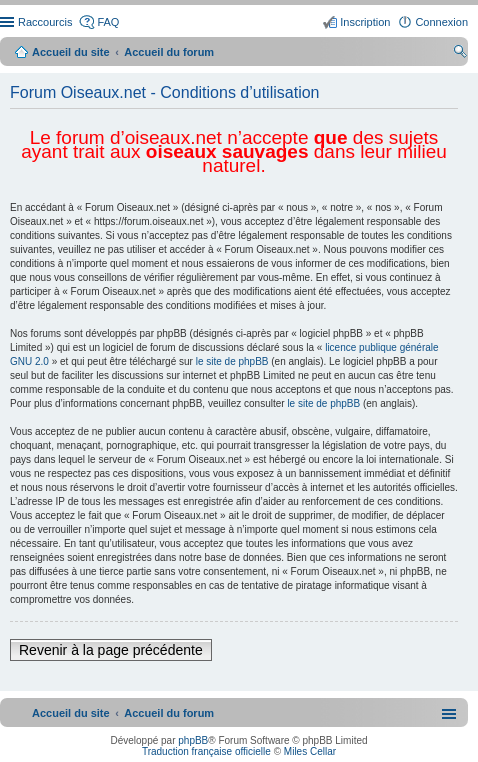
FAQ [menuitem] (108, 22)
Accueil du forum (169, 52)
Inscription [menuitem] (365, 22)
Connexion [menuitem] (441, 22)
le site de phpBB (232, 361)
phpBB (193, 740)
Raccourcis (45, 22)
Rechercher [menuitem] (460, 54)
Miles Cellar (310, 751)
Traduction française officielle (206, 751)
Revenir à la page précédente (111, 650)
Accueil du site (71, 52)
